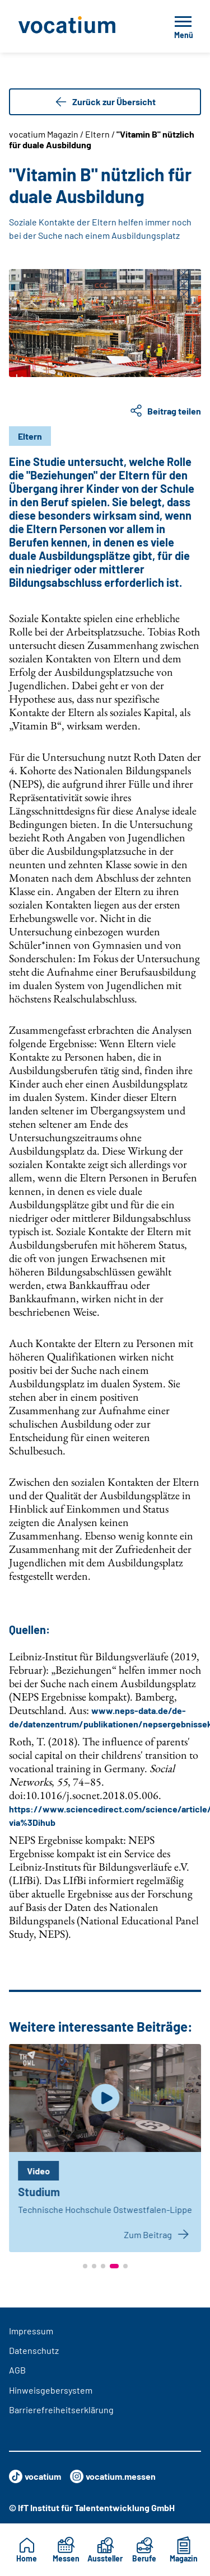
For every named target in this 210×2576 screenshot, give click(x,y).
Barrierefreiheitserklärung (61, 2409)
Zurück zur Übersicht (105, 102)
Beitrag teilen (165, 410)
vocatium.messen (113, 2476)
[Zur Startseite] (78, 26)
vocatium (35, 2476)
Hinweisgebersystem (50, 2390)
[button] (85, 2266)
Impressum (31, 2330)
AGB (17, 2370)
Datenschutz (34, 2350)
